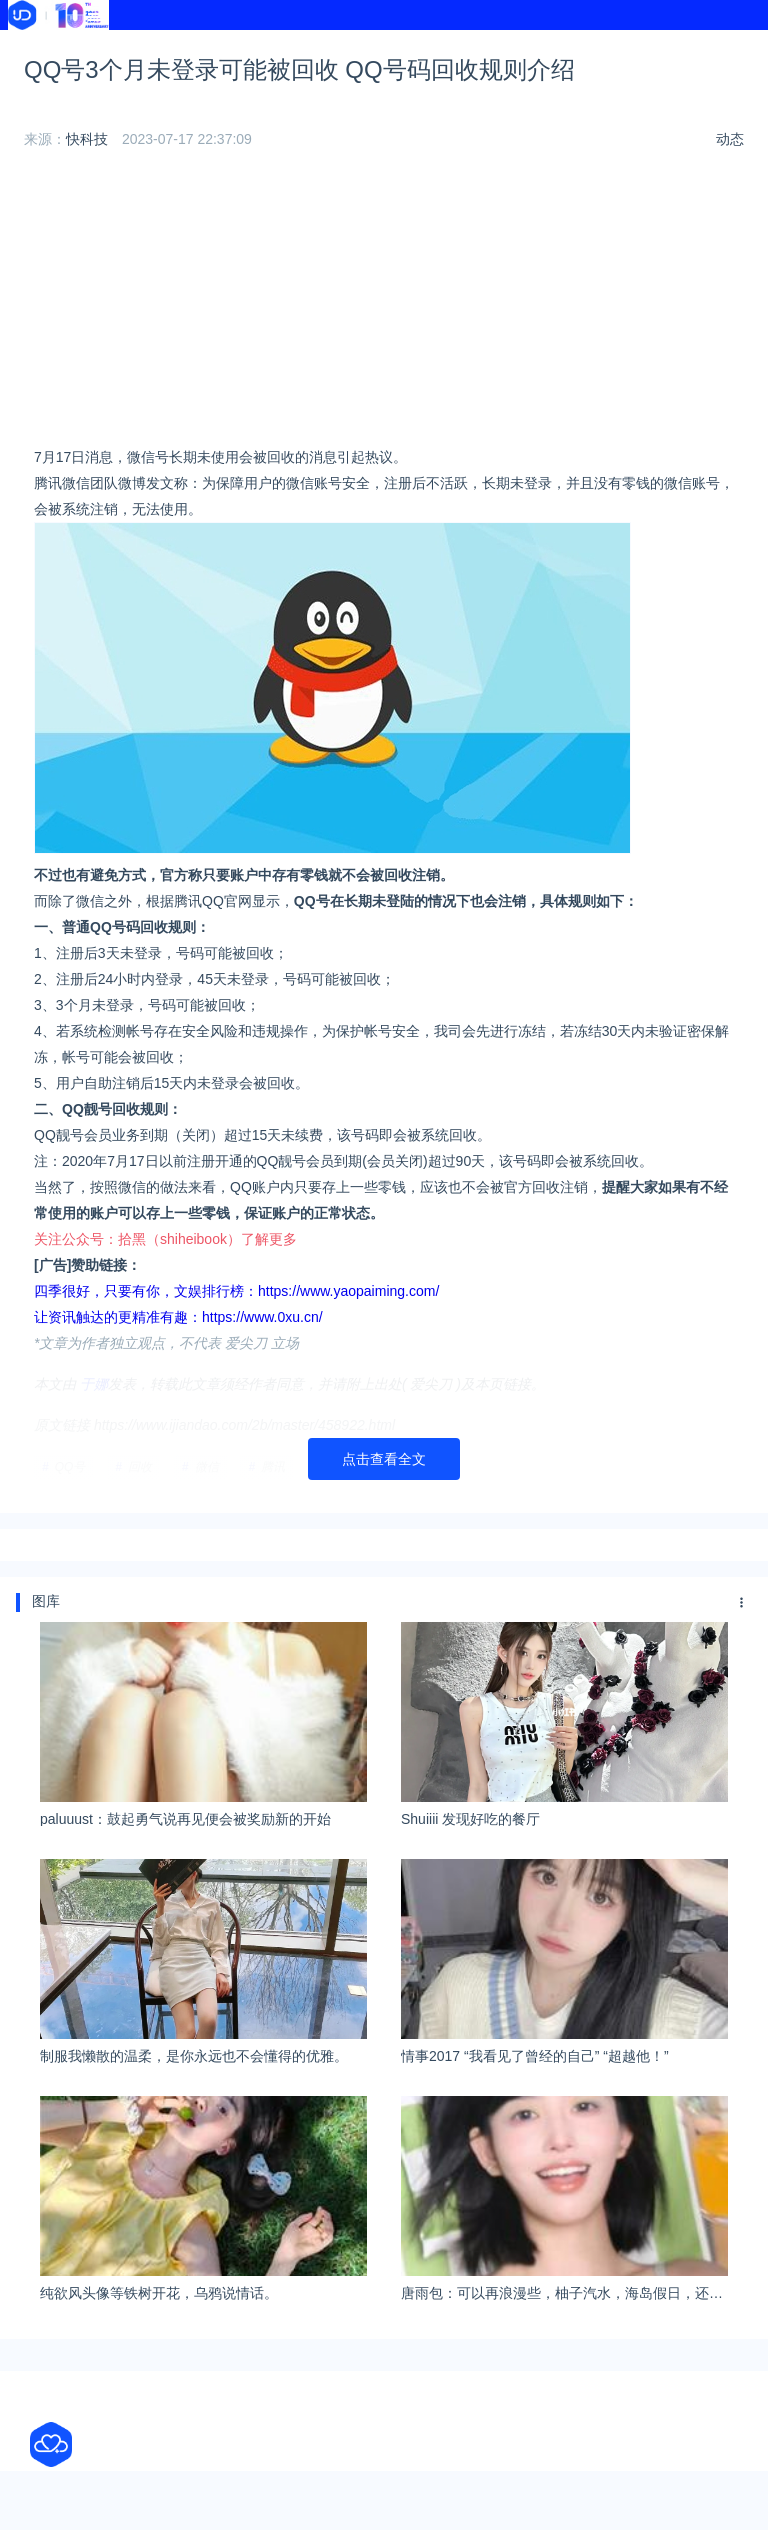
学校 (627, 48)
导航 (328, 48)
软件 (29, 72)
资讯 (179, 48)
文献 (179, 72)
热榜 (478, 48)
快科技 (87, 198)
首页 (29, 48)
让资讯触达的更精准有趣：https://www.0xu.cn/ (178, 1376)
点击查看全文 (384, 1518)
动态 (730, 198)
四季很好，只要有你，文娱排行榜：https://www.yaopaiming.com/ (236, 1350)
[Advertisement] (384, 363)
